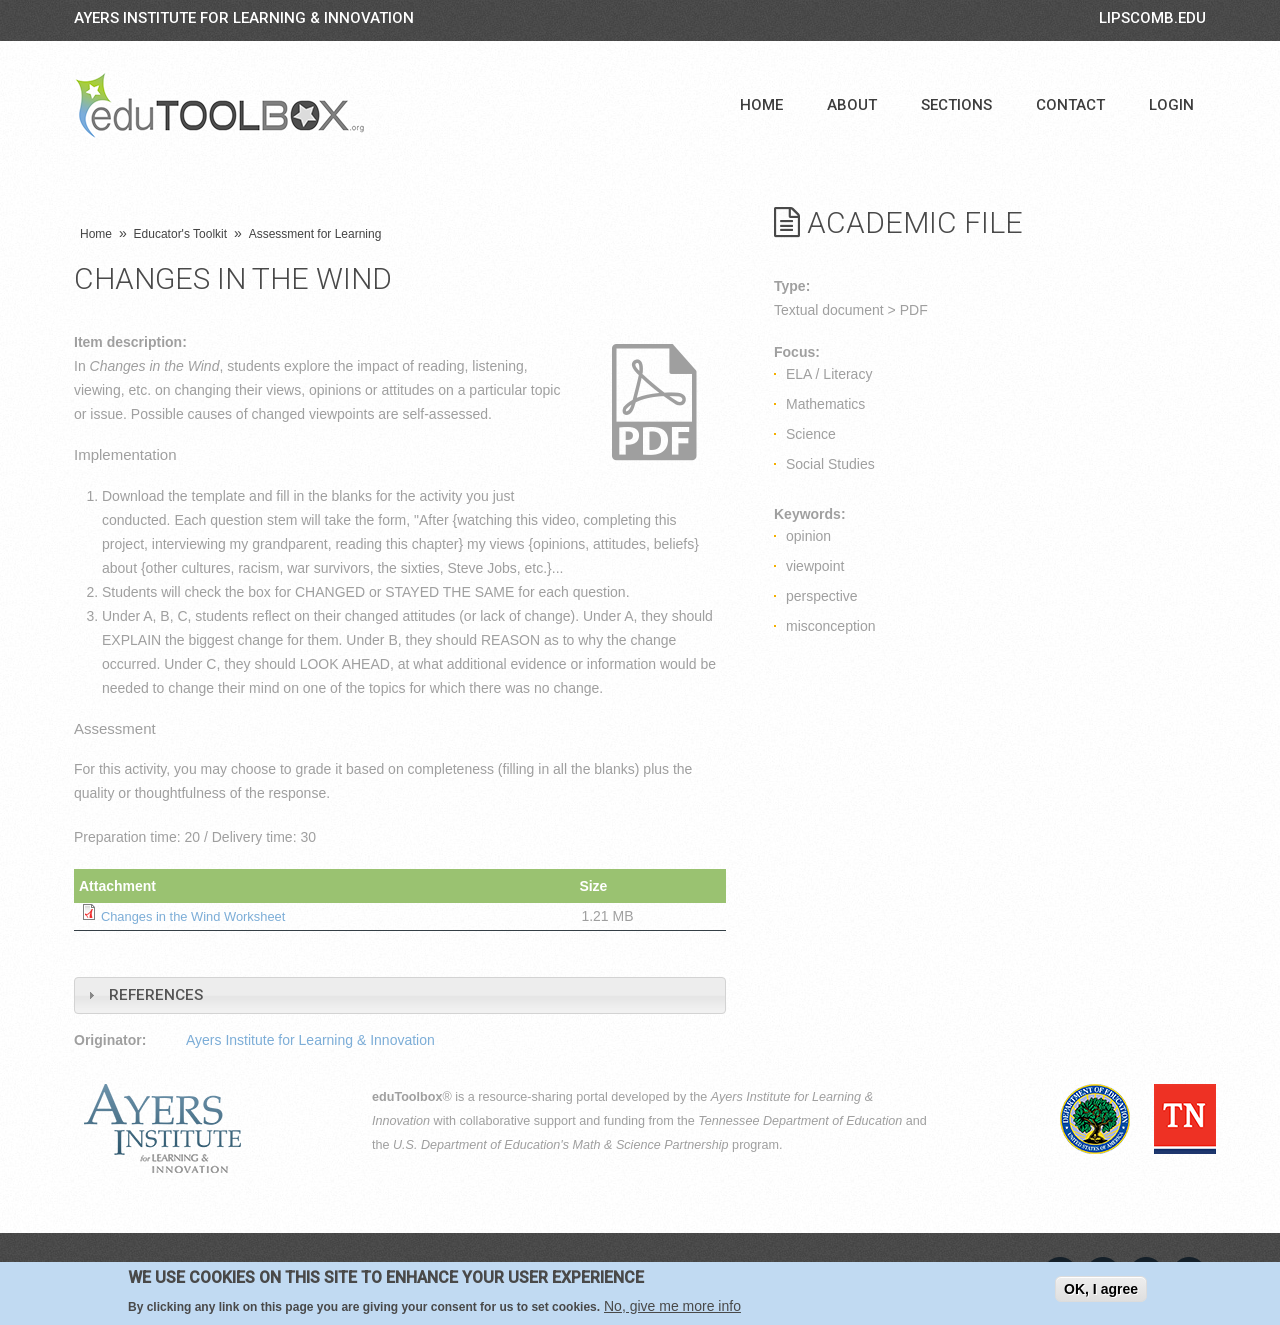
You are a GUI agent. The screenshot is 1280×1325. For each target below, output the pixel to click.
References (156, 995)
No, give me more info (672, 1306)
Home (761, 105)
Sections (956, 105)
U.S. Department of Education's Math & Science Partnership (561, 1145)
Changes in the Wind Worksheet (201, 916)
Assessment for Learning (315, 234)
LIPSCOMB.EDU (1152, 18)
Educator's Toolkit (180, 234)
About (852, 105)
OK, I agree (1101, 1289)
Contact (1070, 105)
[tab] (400, 995)
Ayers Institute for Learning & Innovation (244, 18)
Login (1171, 105)
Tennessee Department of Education (800, 1121)
